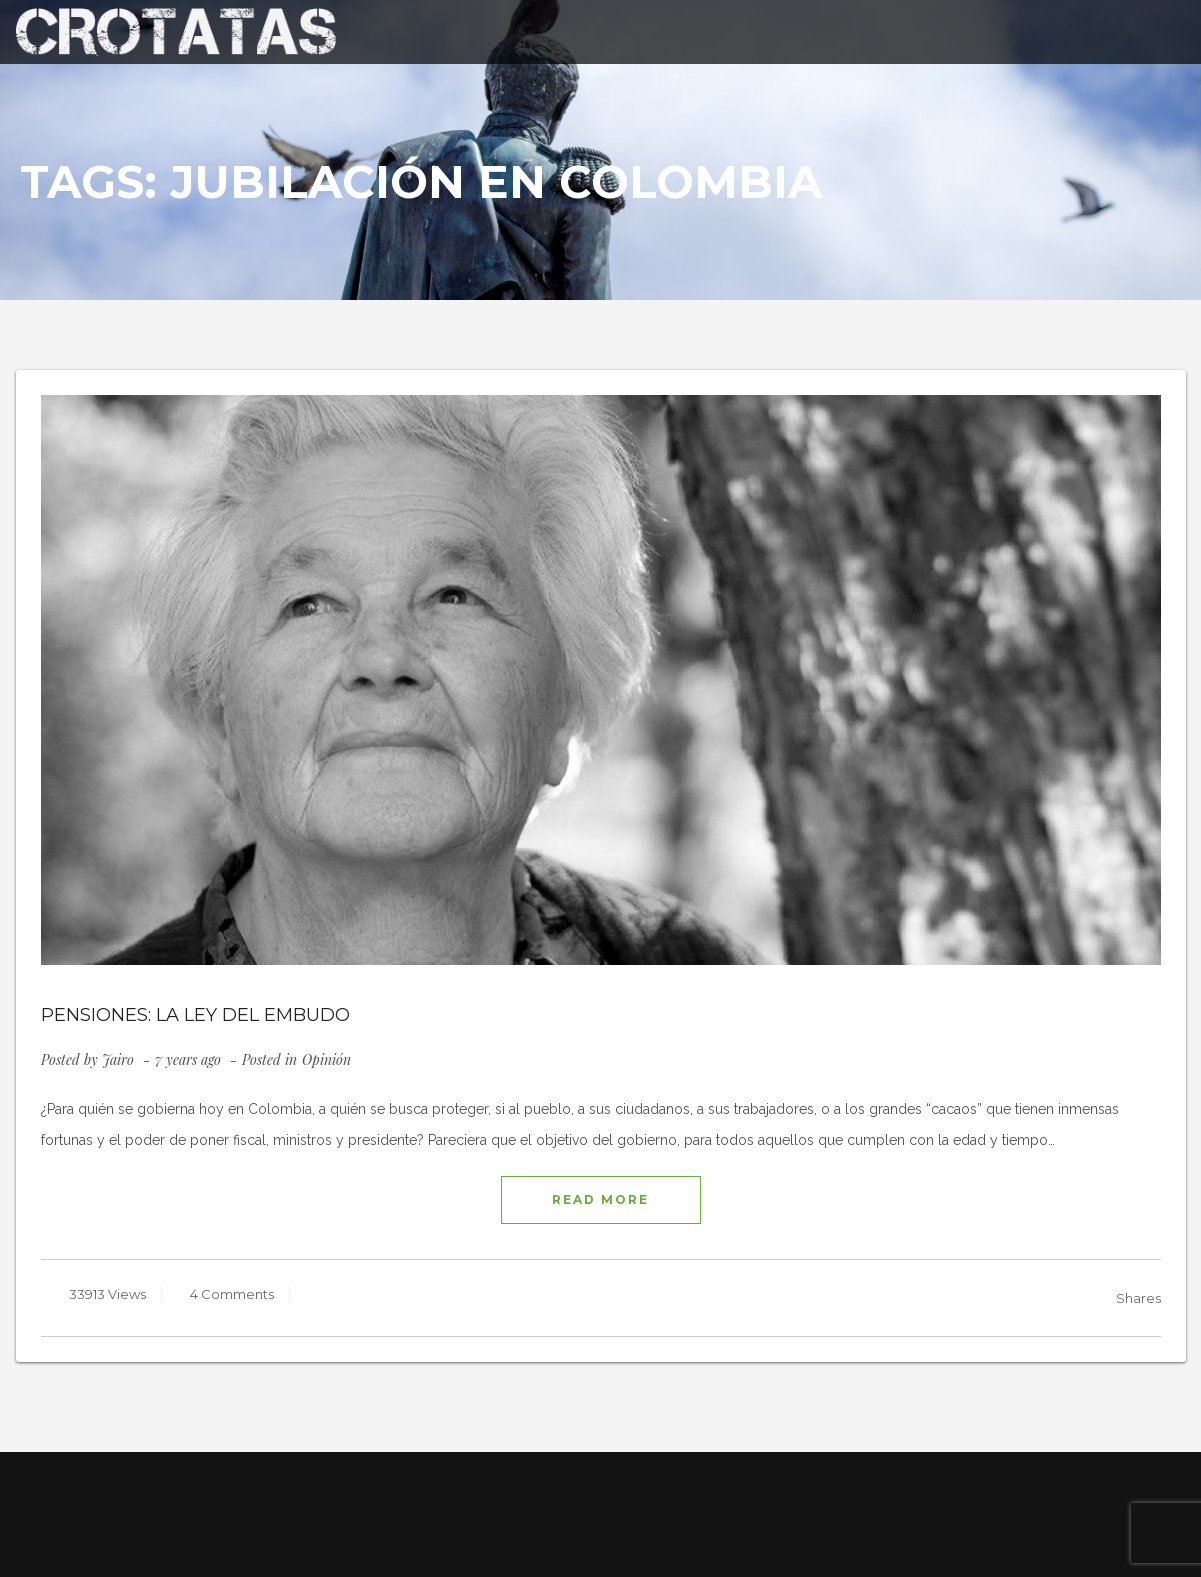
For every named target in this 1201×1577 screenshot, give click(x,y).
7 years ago (190, 1059)
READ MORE (600, 1199)
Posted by (87, 1059)
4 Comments (230, 1294)
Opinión (326, 1059)
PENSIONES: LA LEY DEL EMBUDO (195, 1015)
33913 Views (106, 1294)
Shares (1138, 1298)
